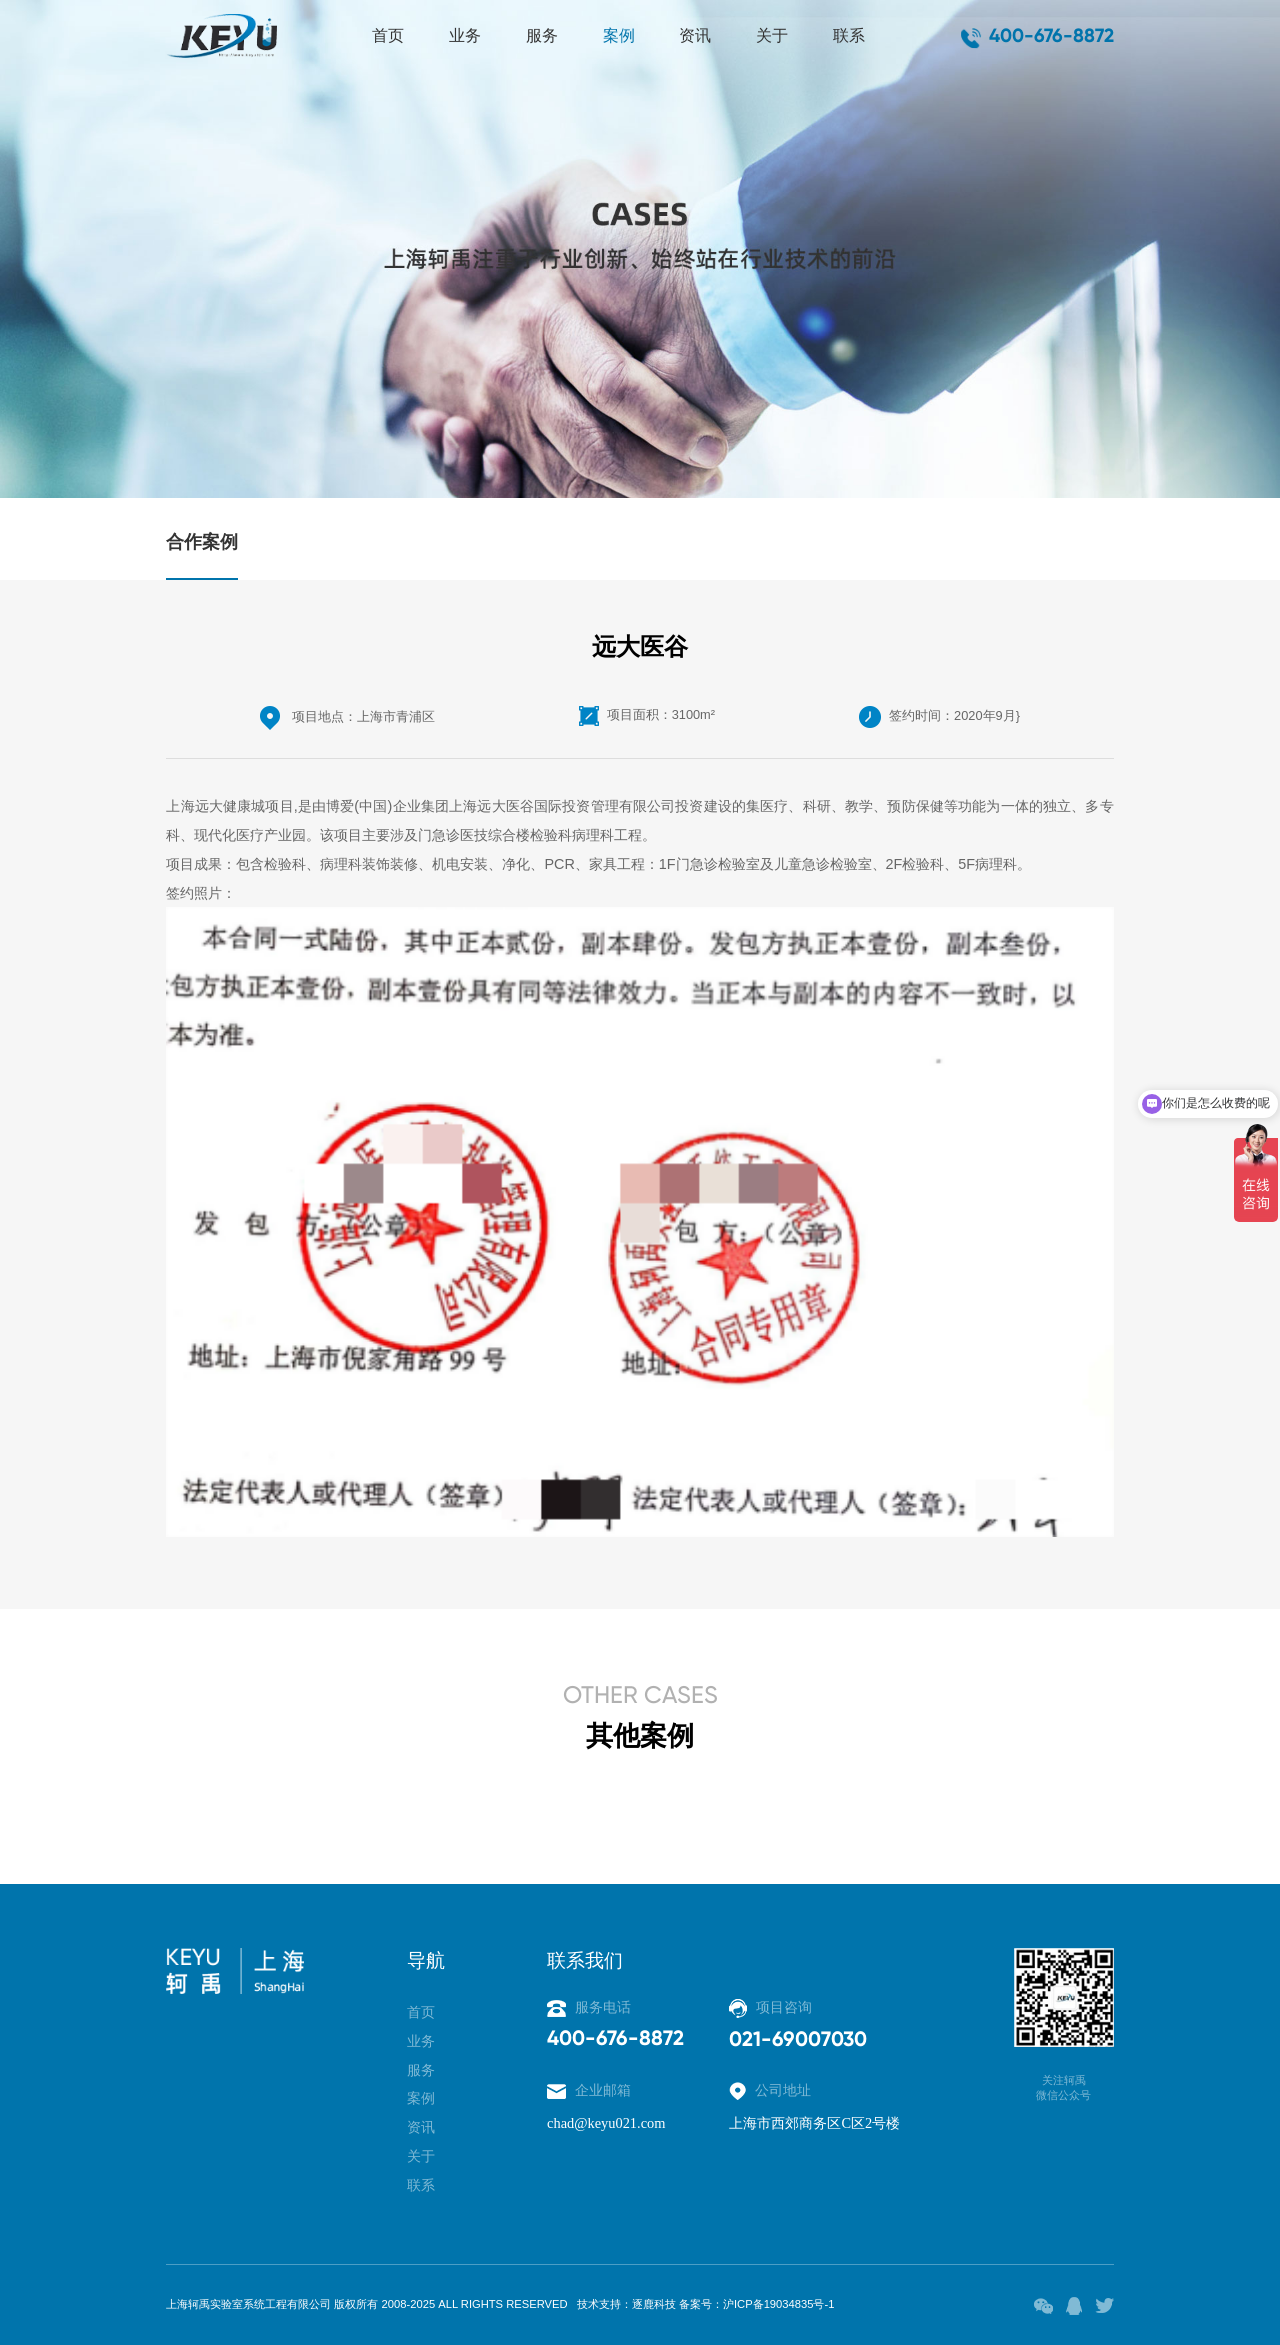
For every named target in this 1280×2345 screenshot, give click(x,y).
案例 (619, 35)
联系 (849, 35)
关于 (772, 35)
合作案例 (202, 542)
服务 (542, 35)
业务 (465, 35)
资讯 (695, 35)
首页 (388, 35)
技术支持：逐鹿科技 (626, 2304)
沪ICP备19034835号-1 (778, 2304)
